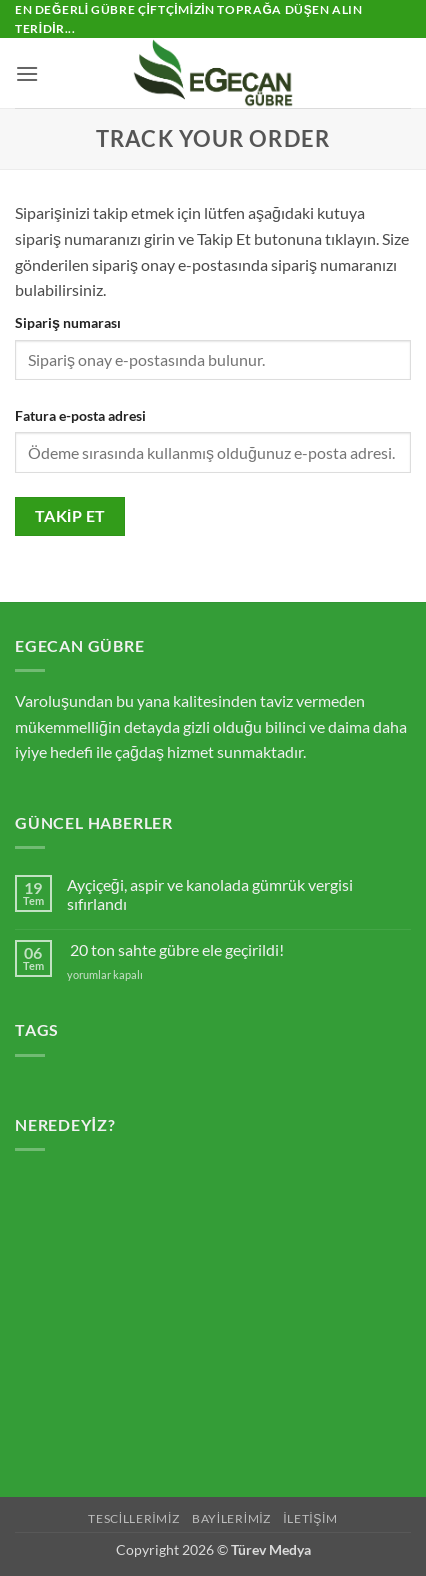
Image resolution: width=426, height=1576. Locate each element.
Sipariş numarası (68, 322)
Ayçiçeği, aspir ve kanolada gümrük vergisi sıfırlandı (210, 894)
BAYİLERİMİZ (231, 1518)
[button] (27, 73)
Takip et (70, 516)
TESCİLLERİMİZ (133, 1518)
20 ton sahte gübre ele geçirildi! (177, 949)
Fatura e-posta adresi (80, 415)
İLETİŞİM (310, 1518)
